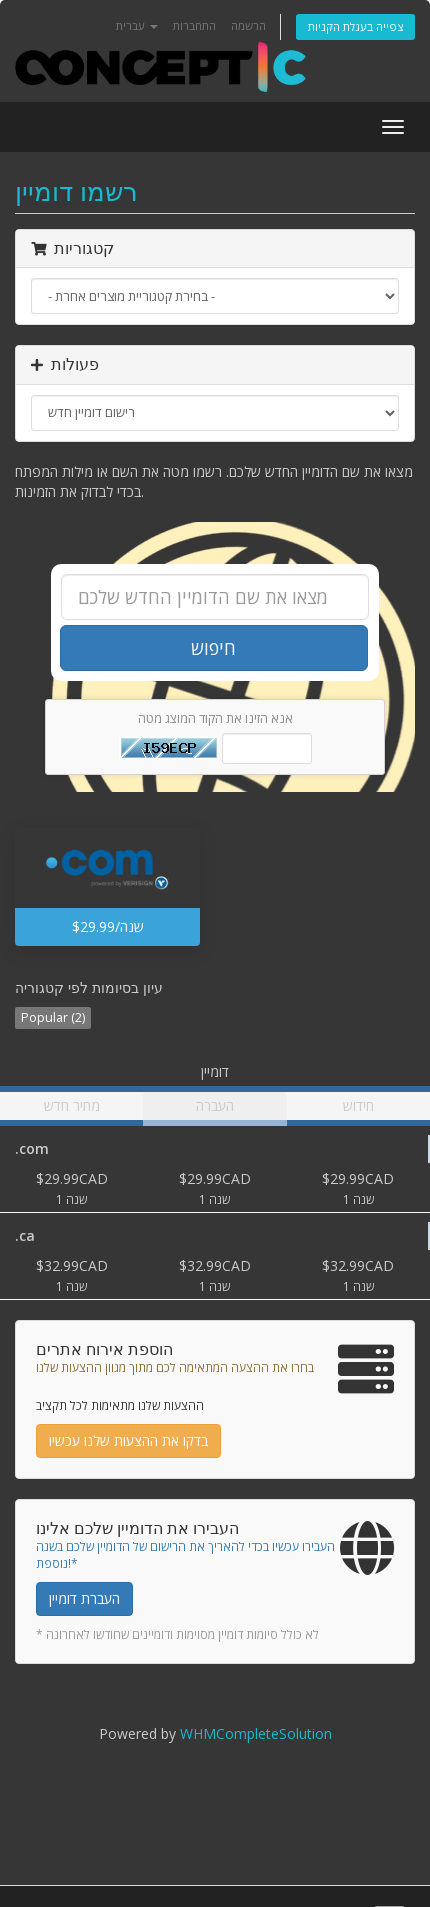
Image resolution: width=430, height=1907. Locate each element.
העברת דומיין (84, 1598)
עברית (137, 25)
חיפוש (213, 648)
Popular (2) (53, 1017)
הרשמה (248, 25)
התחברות (194, 25)
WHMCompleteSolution (256, 1733)
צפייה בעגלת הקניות (355, 26)
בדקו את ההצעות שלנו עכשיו (128, 1440)
